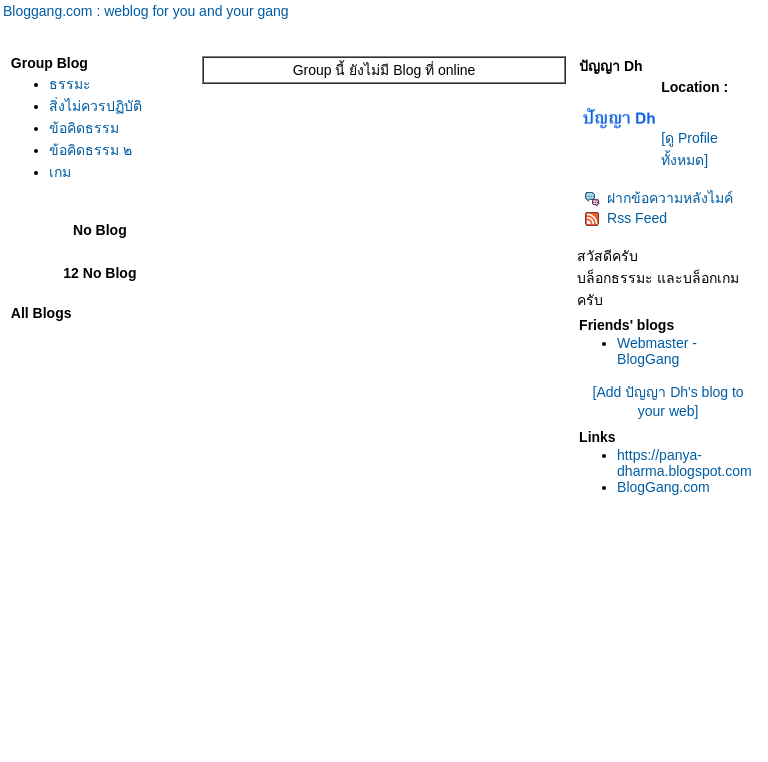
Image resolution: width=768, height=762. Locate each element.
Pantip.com (36, 752)
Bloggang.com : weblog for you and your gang (146, 11)
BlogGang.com (663, 487)
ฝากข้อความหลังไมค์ (658, 198)
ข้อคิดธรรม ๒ (90, 150)
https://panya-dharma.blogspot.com (684, 463)
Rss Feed (625, 218)
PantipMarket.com (124, 752)
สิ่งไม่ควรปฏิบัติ (95, 106)
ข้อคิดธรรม (84, 128)
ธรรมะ (70, 84)
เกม (60, 172)
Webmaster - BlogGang (657, 351)
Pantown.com (219, 752)
